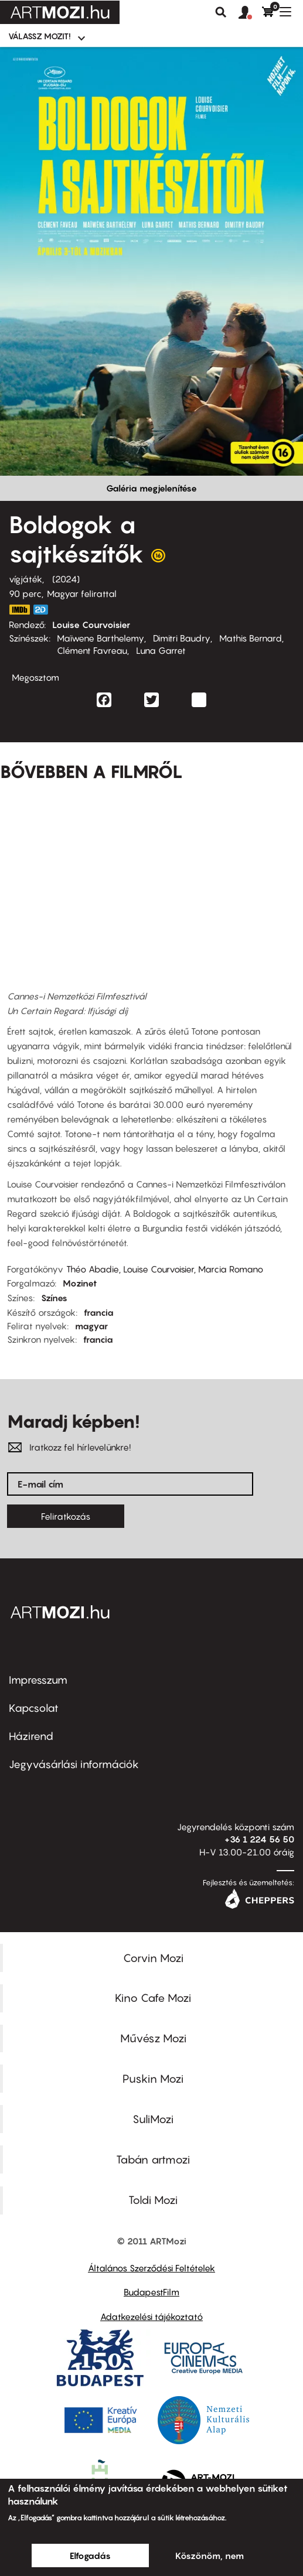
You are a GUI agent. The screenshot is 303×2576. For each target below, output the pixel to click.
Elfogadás (90, 2555)
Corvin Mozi (153, 1957)
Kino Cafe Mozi (153, 1997)
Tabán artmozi (153, 2159)
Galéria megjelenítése (151, 488)
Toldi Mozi (153, 2199)
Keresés (221, 12)
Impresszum (38, 1680)
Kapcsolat (34, 1708)
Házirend (31, 1736)
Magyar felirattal (82, 593)
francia (99, 1312)
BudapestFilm (151, 2292)
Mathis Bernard (250, 638)
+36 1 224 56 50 (259, 1839)
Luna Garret (161, 650)
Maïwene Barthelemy (100, 638)
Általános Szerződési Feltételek (151, 2268)
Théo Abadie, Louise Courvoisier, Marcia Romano (164, 1269)
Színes (54, 1297)
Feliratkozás (65, 1516)
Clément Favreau (92, 650)
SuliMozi (152, 2119)
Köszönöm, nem (209, 2555)
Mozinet (80, 1283)
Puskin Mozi (152, 2078)
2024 (66, 579)
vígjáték (25, 579)
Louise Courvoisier (91, 624)
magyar (91, 1326)
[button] (250, 13)
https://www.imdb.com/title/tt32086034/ (19, 610)
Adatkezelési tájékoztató (151, 2316)
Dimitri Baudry (181, 638)
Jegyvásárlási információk (74, 1764)
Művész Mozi (153, 2038)
